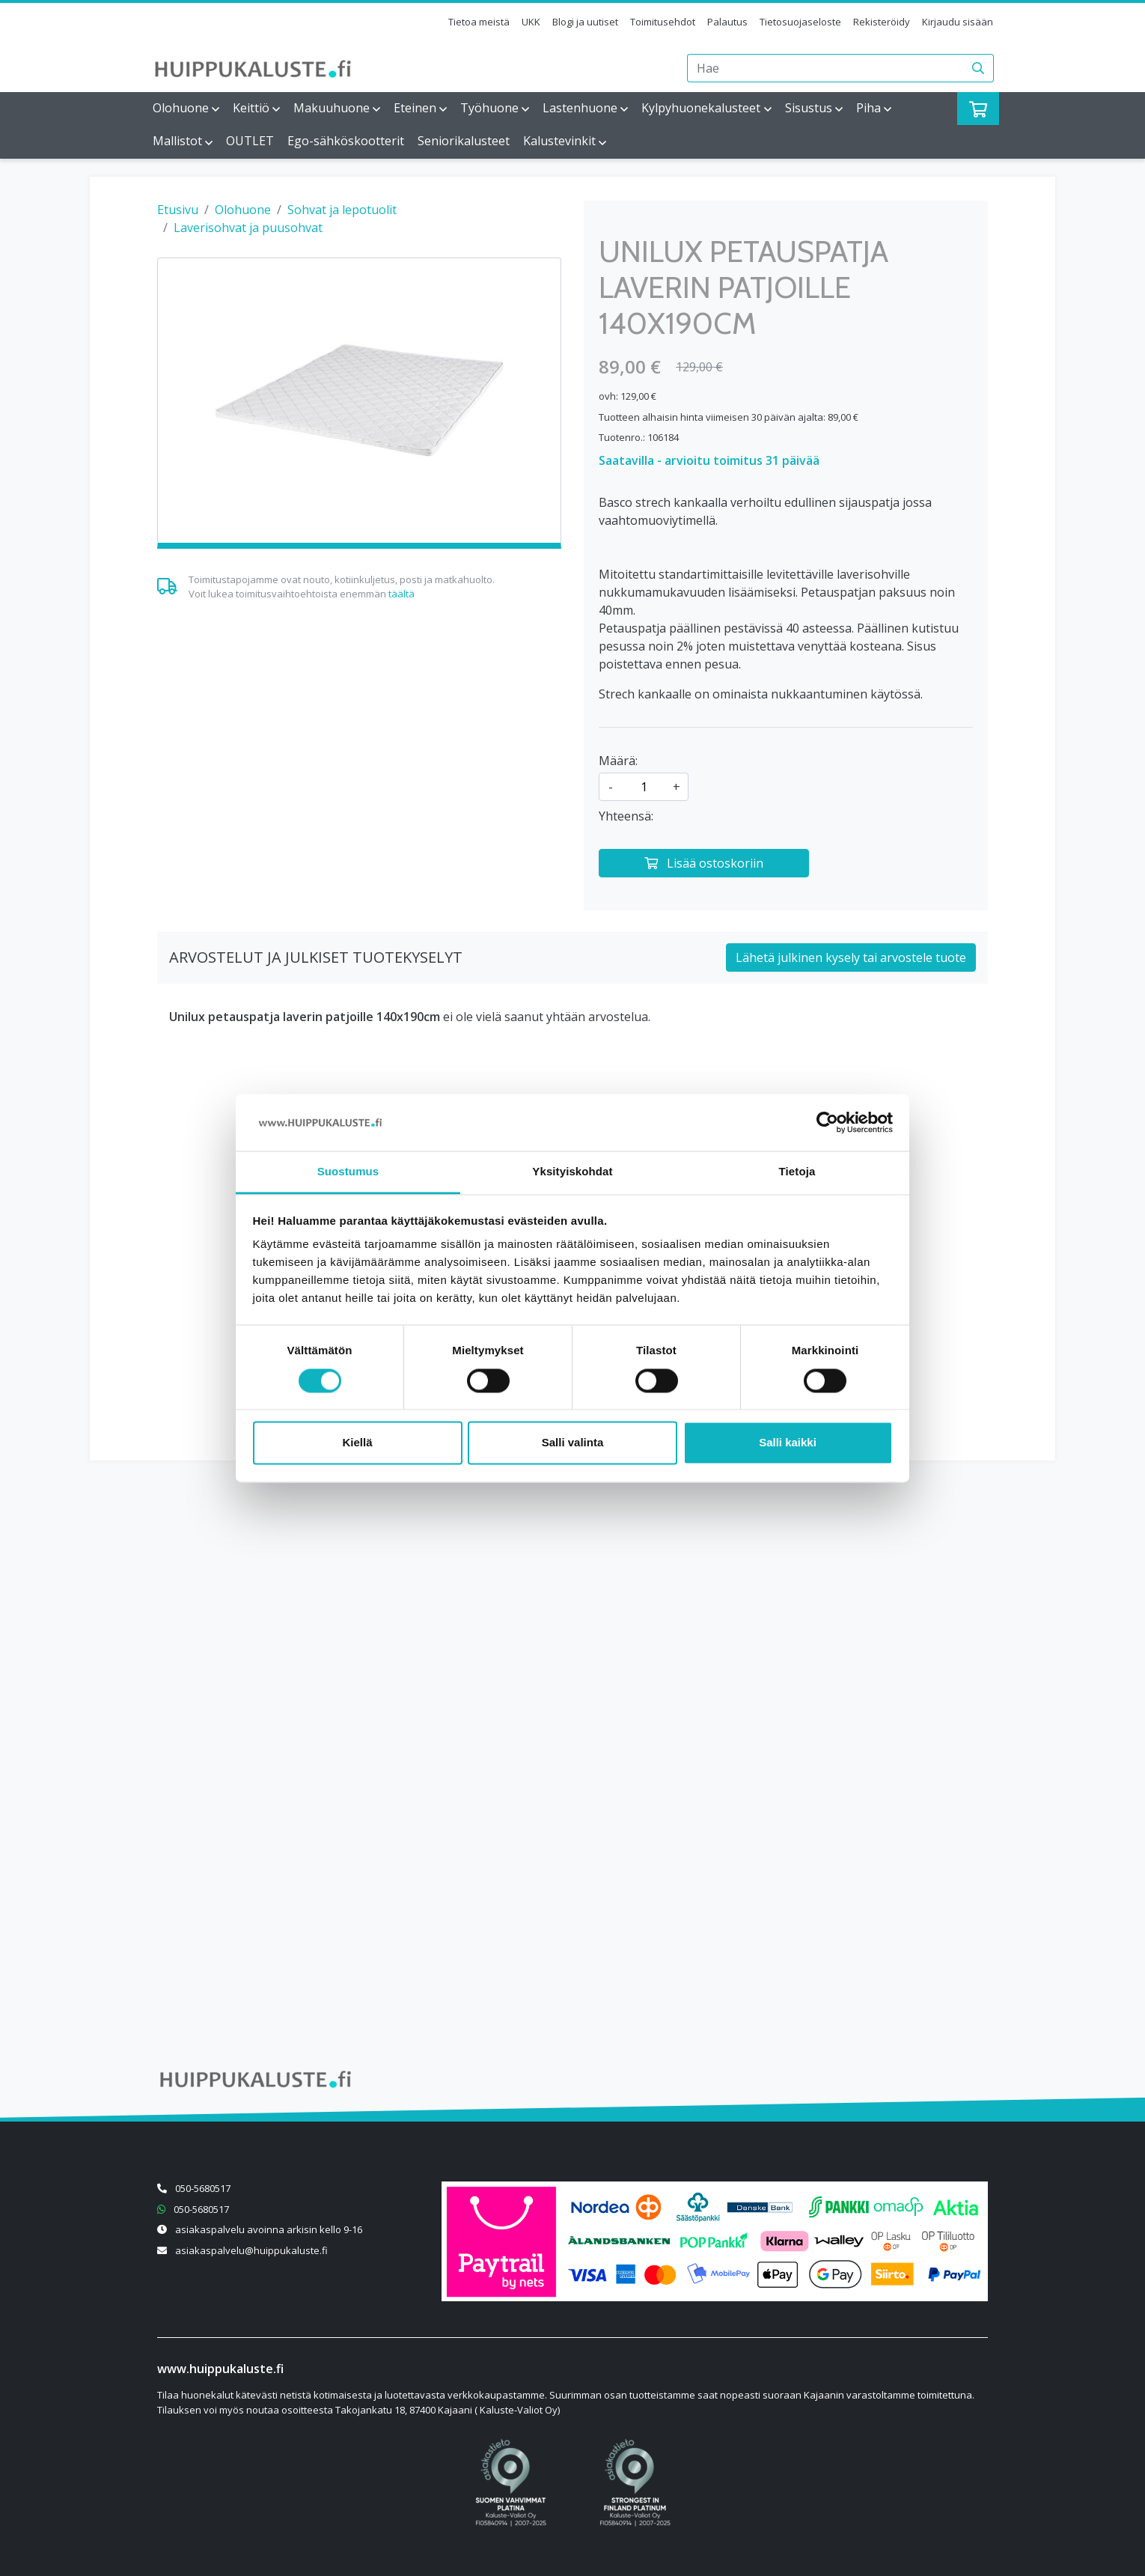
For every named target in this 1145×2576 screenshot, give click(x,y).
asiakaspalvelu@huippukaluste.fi (251, 2250)
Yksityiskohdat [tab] (572, 1172)
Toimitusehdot (662, 21)
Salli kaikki (787, 1443)
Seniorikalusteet (464, 141)
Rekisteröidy (881, 21)
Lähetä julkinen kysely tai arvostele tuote (851, 957)
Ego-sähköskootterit (345, 141)
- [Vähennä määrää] (610, 787)
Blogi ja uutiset (585, 21)
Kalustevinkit (559, 141)
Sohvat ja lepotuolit (342, 209)
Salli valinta (573, 1443)
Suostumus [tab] (348, 1172)
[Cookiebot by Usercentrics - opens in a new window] (827, 1122)
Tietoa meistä (479, 21)
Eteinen (415, 108)
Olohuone (181, 108)
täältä (401, 593)
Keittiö (251, 108)
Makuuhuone (331, 108)
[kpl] (643, 787)
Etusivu (177, 209)
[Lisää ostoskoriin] (704, 863)
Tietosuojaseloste (800, 21)
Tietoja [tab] (797, 1172)
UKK (531, 21)
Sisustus (808, 108)
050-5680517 (202, 2188)
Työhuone (489, 108)
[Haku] (978, 68)
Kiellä (357, 1443)
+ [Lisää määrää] (676, 787)
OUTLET (250, 141)
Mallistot (177, 141)
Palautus (727, 21)
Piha (868, 108)
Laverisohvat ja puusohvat (248, 227)
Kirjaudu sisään (957, 21)
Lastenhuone (580, 108)
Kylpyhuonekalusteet (700, 108)
